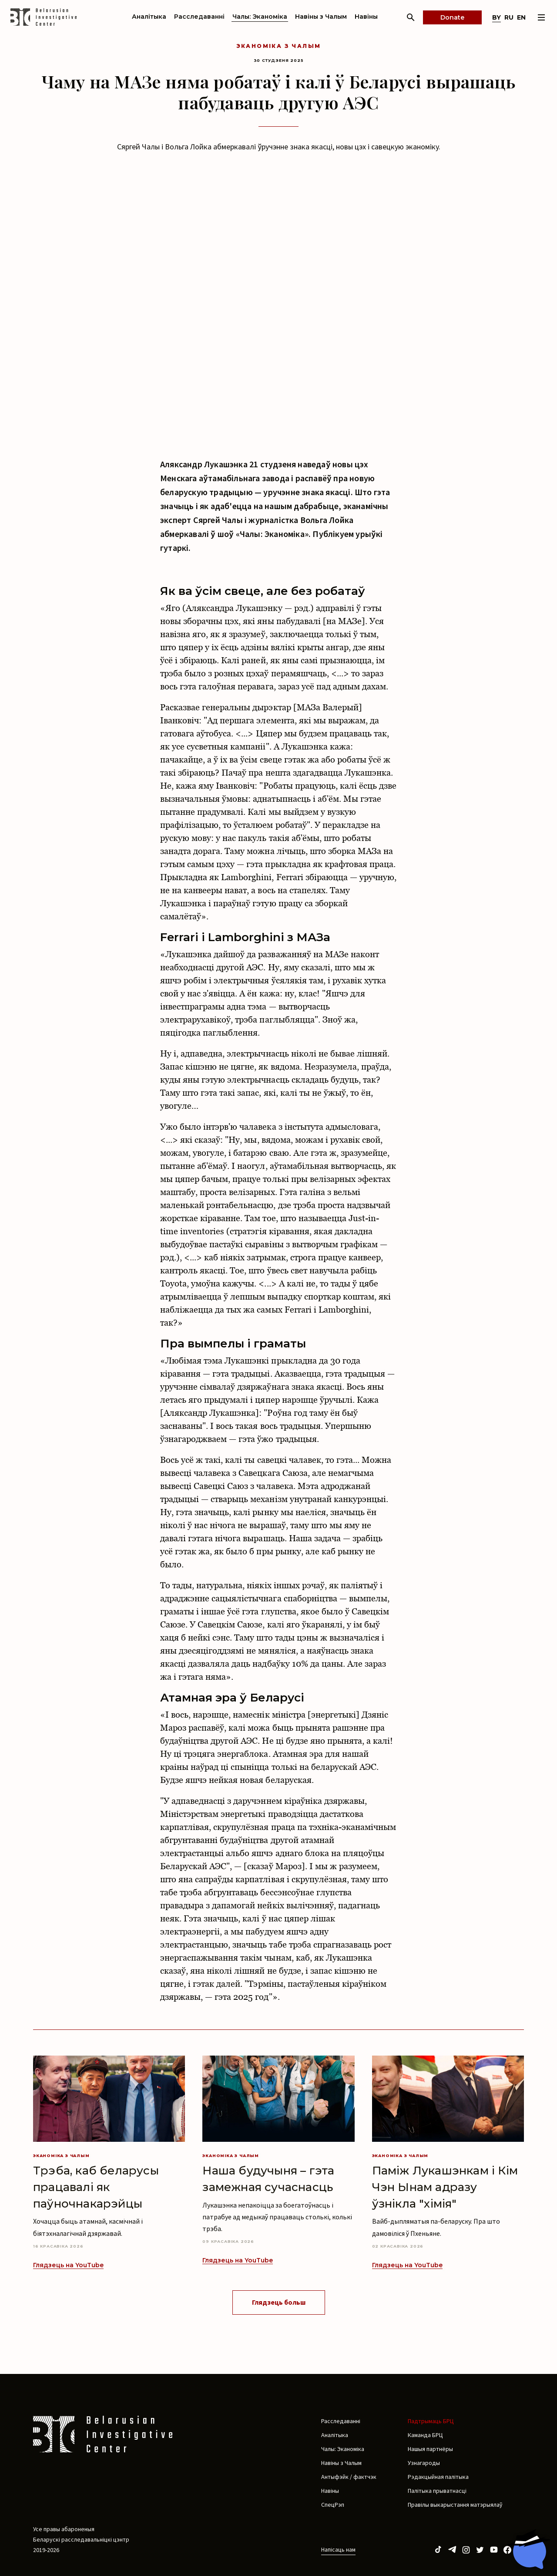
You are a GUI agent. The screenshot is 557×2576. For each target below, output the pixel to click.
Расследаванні (199, 16)
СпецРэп (332, 2504)
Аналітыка (149, 16)
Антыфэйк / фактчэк (348, 2477)
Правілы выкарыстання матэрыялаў (455, 2504)
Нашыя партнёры (430, 2449)
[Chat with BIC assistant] (528, 2549)
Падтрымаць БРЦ (431, 2421)
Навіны (366, 16)
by (496, 17)
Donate (452, 17)
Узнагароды (424, 2463)
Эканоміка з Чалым (278, 46)
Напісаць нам (338, 2549)
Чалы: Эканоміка (259, 16)
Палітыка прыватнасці (437, 2491)
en (521, 17)
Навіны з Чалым (321, 16)
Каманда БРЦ (425, 2435)
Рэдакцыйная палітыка (438, 2477)
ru (508, 17)
